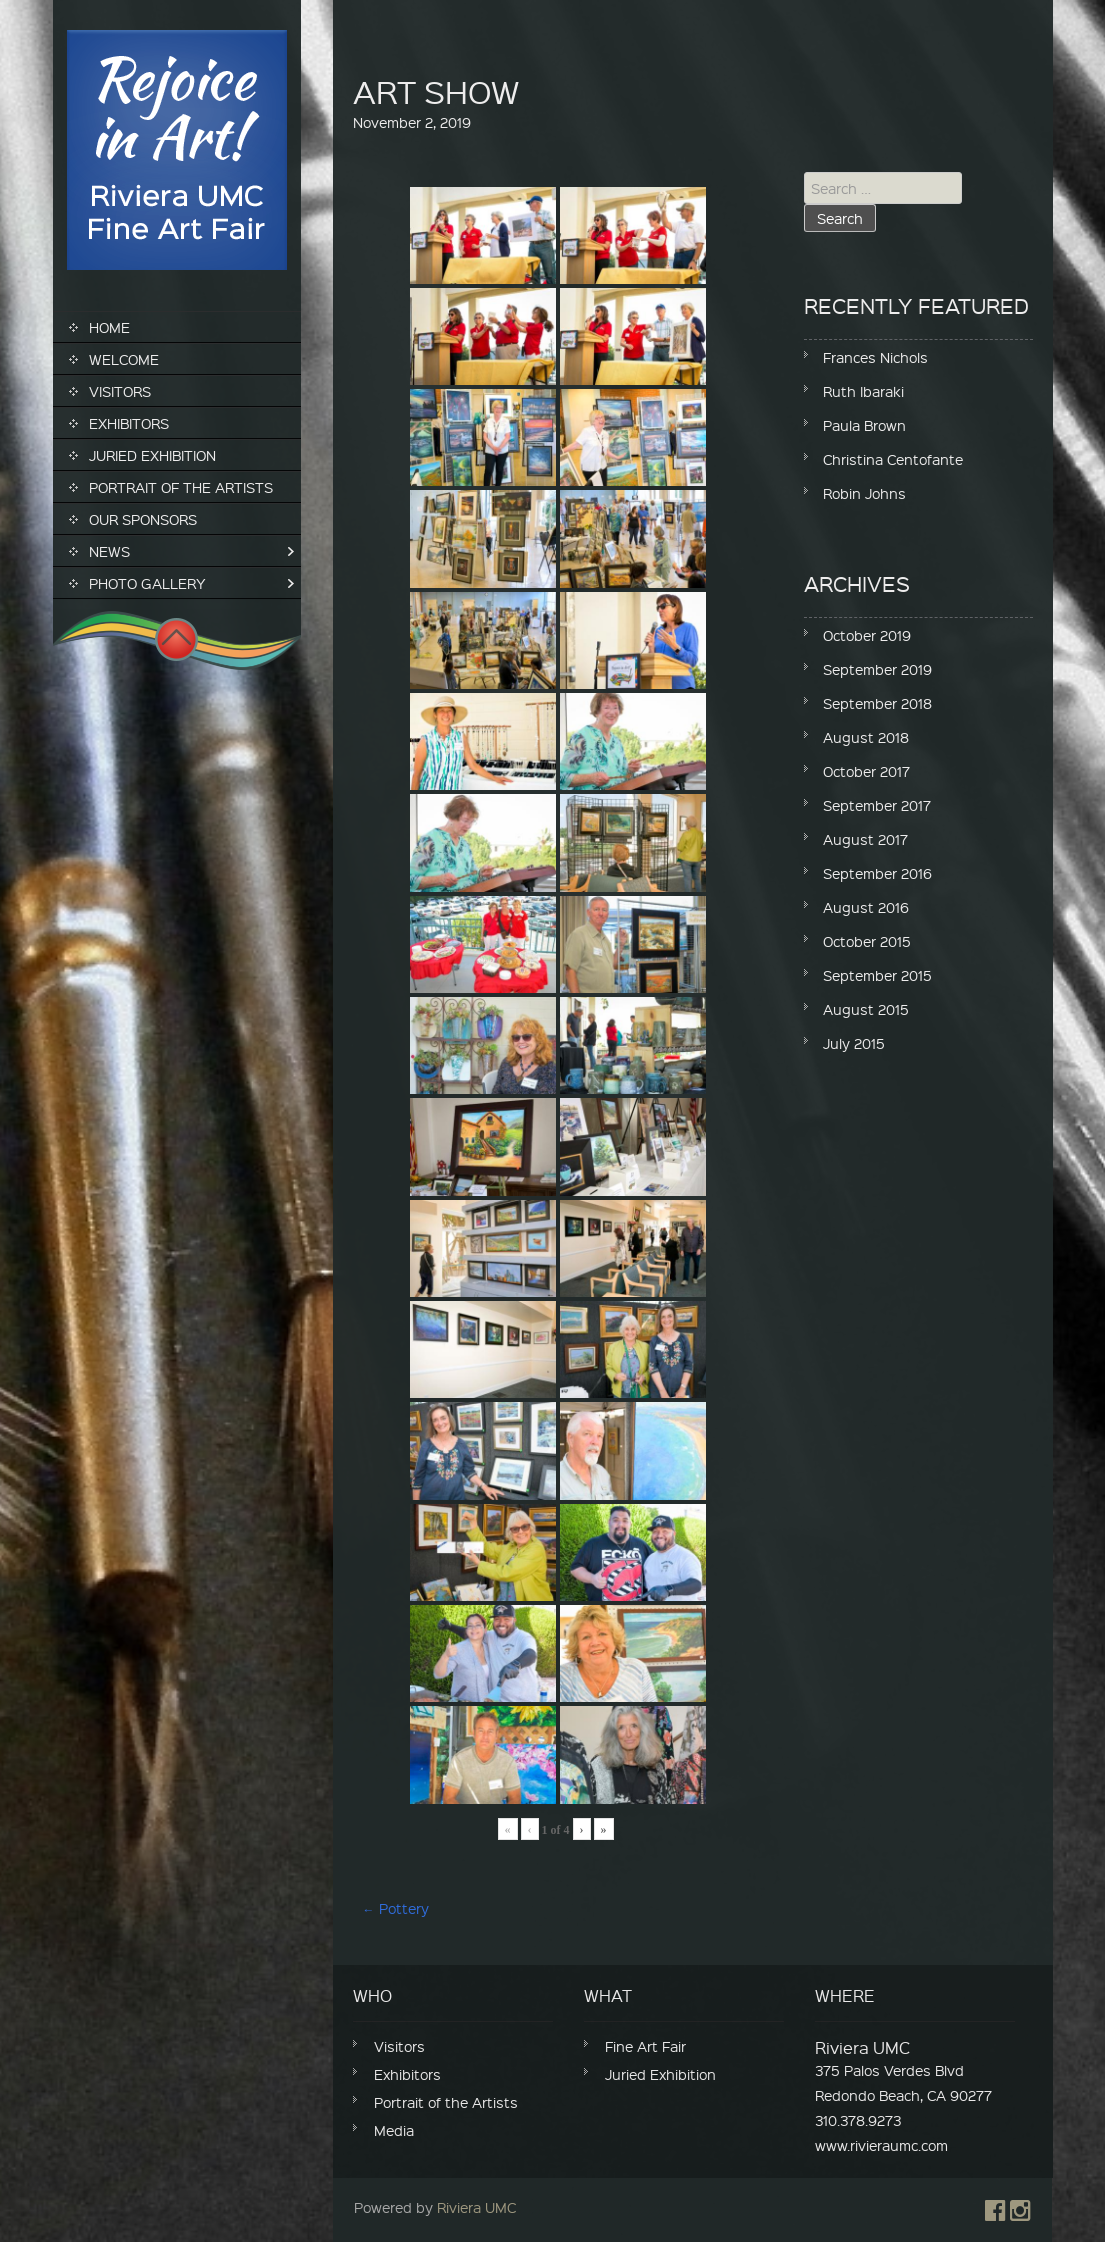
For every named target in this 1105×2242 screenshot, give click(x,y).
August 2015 (866, 1009)
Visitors (120, 391)
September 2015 (877, 975)
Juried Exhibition (152, 455)
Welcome (124, 359)
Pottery (396, 1908)
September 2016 (877, 873)
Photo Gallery (147, 583)
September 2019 (877, 669)
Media (394, 2130)
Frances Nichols (875, 357)
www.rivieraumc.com (881, 2145)
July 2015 (854, 1043)
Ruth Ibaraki (863, 391)
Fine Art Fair (645, 2046)
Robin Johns (864, 493)
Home (109, 327)
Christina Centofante (893, 459)
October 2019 (867, 635)
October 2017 (866, 771)
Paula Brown (864, 425)
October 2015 (867, 941)
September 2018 (877, 703)
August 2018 (866, 737)
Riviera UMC (476, 2207)
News (109, 551)
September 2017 (877, 805)
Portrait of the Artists (181, 487)
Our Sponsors (143, 519)
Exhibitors (129, 423)
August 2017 (865, 839)
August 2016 (866, 907)
